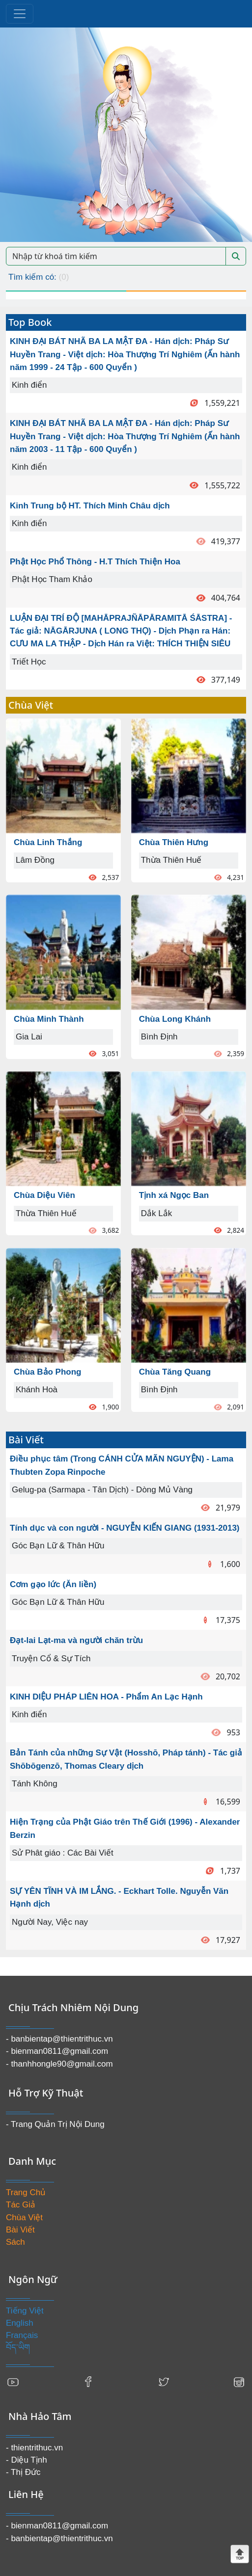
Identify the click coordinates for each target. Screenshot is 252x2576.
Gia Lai (29, 1036)
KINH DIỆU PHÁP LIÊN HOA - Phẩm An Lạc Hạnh (106, 1696)
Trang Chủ (26, 2192)
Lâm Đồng (35, 860)
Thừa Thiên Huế (46, 1213)
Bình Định (159, 1036)
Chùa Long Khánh (175, 1019)
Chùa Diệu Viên (44, 1195)
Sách (15, 2242)
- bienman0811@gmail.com (57, 2051)
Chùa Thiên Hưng (173, 842)
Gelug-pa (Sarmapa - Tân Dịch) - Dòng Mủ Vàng (102, 1489)
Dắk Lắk (156, 1213)
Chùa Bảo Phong (47, 1372)
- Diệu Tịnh (26, 2460)
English (19, 2323)
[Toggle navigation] (19, 14)
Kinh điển (29, 385)
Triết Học (29, 661)
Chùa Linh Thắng (48, 842)
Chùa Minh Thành (49, 1019)
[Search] (116, 256)
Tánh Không (34, 1783)
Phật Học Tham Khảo (52, 579)
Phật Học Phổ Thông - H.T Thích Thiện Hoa (95, 561)
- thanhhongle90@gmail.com (59, 2064)
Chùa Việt (24, 2217)
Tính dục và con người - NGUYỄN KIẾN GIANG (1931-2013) (125, 1528)
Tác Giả (20, 2204)
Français (22, 2335)
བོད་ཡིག (18, 2347)
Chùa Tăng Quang (175, 1372)
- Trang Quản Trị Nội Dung (55, 2124)
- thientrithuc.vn (34, 2447)
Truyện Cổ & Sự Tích (51, 1658)
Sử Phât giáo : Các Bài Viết (62, 1853)
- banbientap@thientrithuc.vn (59, 2039)
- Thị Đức (23, 2472)
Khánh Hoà (36, 1389)
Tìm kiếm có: (38, 277)
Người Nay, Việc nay (50, 1922)
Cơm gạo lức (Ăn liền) (53, 1584)
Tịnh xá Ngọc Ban (174, 1195)
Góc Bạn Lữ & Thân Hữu (58, 1545)
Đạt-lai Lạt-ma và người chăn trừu (76, 1640)
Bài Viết (20, 2229)
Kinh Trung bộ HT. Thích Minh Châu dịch (90, 505)
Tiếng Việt (25, 2310)
